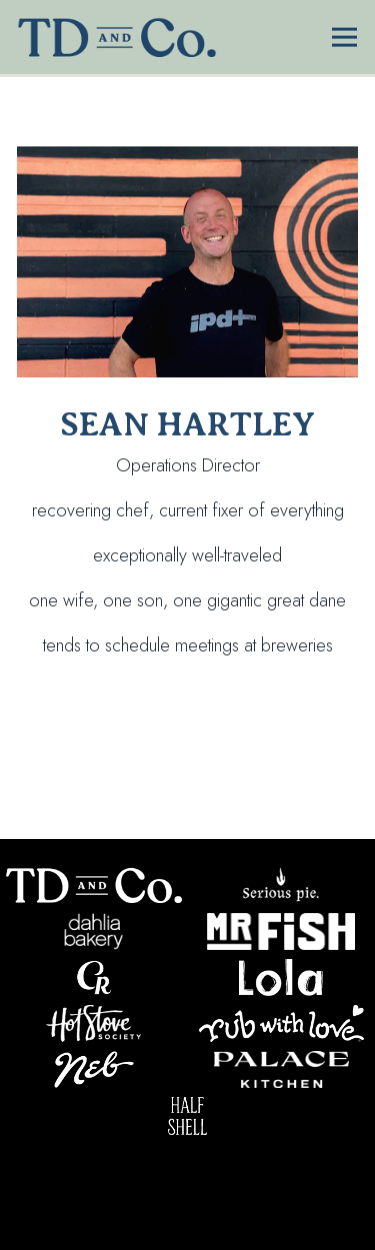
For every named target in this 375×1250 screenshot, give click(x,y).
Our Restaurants (187, 1179)
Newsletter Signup (187, 1225)
